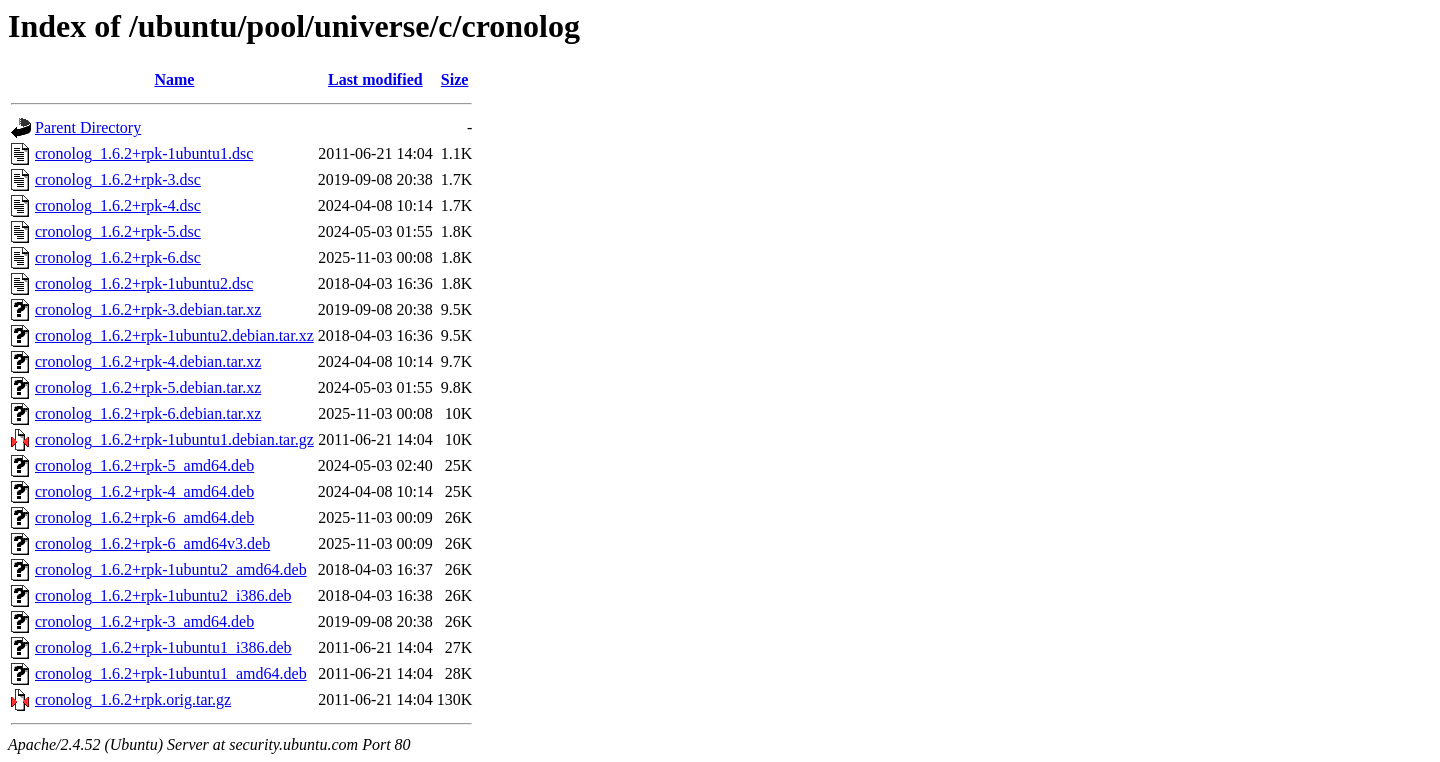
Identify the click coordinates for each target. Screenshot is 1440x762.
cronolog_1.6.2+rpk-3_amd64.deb (144, 621)
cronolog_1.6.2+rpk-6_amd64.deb (144, 517)
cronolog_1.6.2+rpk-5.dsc (118, 231)
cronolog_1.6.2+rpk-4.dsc (118, 205)
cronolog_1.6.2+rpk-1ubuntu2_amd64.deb (171, 569)
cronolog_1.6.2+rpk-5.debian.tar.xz (148, 387)
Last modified (375, 79)
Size (455, 79)
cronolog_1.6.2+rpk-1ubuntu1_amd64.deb (171, 673)
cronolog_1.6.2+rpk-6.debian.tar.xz (148, 413)
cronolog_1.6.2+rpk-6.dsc (118, 257)
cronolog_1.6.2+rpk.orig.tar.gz (133, 699)
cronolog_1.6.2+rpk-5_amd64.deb (144, 465)
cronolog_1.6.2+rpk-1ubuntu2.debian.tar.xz (174, 335)
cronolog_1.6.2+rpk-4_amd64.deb (144, 491)
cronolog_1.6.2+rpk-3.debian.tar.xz (148, 309)
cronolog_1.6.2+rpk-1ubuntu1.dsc (144, 153)
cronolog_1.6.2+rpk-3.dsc (118, 179)
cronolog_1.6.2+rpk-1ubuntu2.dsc (144, 283)
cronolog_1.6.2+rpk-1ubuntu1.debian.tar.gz (174, 439)
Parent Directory (88, 127)
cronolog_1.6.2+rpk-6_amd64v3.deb (152, 543)
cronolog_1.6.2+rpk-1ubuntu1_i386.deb (163, 647)
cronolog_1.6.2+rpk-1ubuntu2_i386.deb (163, 595)
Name (174, 79)
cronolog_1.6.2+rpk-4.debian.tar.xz (148, 361)
